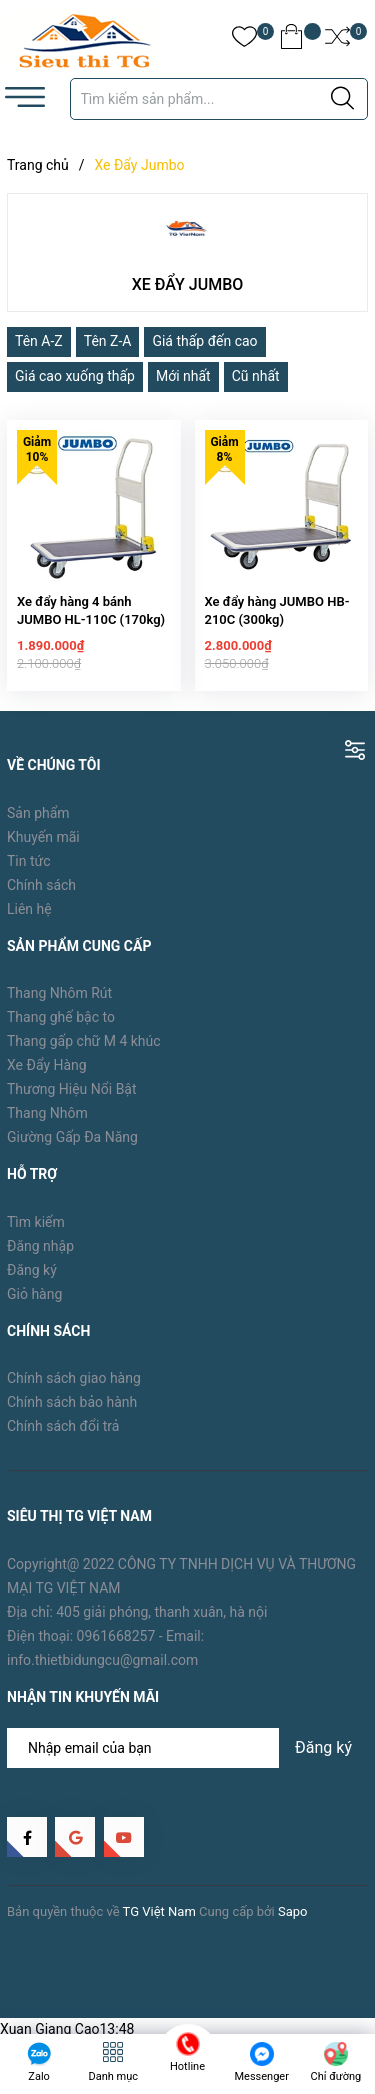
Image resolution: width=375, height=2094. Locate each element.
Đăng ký (32, 1280)
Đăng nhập (40, 1256)
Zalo (39, 2076)
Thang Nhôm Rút (59, 1003)
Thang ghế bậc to (61, 1027)
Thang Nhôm (47, 1123)
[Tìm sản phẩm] (219, 99)
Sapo (293, 1921)
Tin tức (29, 871)
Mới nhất (183, 376)
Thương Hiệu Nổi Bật (72, 1099)
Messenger (261, 2076)
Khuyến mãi (43, 847)
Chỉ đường (336, 2076)
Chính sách (41, 895)
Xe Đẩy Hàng (47, 1075)
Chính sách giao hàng (74, 1389)
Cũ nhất (256, 376)
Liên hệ (29, 919)
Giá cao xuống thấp (75, 376)
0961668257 (116, 1646)
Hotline (187, 2066)
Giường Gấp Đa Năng (72, 1147)
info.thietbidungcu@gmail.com (102, 1670)
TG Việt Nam (159, 1921)
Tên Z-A (108, 341)
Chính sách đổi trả (63, 1437)
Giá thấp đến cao (204, 341)
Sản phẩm (38, 823)
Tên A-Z (39, 341)
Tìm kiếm (36, 1232)
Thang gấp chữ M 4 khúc (84, 1051)
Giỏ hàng (34, 1304)
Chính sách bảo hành (72, 1413)
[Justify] (342, 99)
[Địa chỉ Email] (187, 1758)
